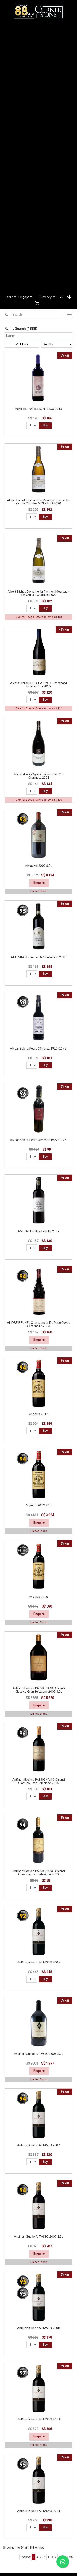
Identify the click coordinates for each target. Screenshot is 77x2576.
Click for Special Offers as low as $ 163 (38, 617)
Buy (45, 425)
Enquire (39, 883)
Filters (22, 344)
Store (11, 297)
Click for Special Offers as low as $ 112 (38, 708)
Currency (47, 297)
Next (70, 2556)
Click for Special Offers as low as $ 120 (38, 799)
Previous (26, 2556)
